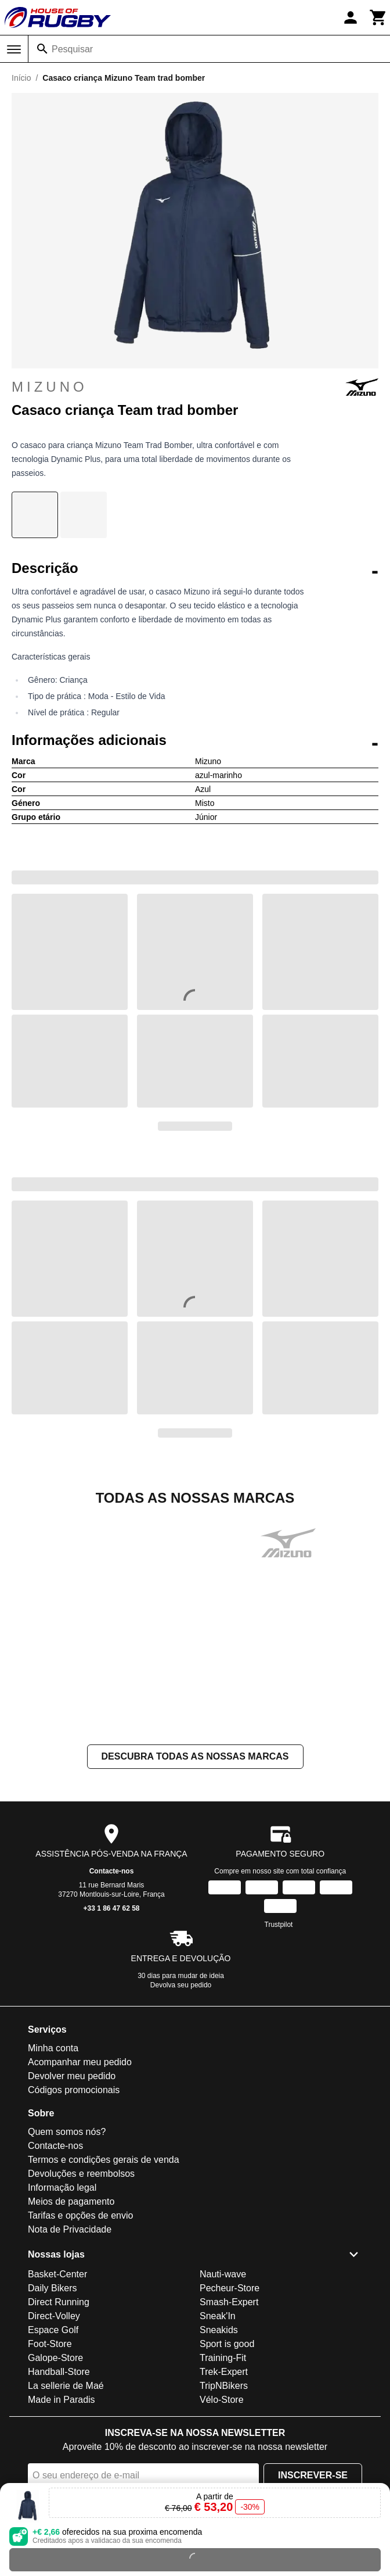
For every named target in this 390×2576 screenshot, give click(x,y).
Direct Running (58, 2302)
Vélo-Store (222, 2400)
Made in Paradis (61, 2400)
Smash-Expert (229, 2302)
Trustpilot (279, 1925)
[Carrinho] (378, 17)
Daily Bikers (52, 2288)
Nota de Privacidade (69, 2229)
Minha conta (53, 2048)
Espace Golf (53, 2330)
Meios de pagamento (71, 2201)
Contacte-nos (111, 1871)
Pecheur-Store (229, 2288)
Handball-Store (59, 2372)
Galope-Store (55, 2358)
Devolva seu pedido (180, 1985)
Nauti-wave (223, 2274)
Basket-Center (57, 2274)
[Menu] (14, 49)
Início (21, 78)
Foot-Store (50, 2344)
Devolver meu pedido (71, 2076)
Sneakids (219, 2330)
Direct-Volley (54, 2316)
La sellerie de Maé (66, 2386)
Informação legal (62, 2187)
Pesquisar (72, 49)
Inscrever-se (313, 2475)
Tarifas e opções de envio (80, 2215)
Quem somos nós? (67, 2132)
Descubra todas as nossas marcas (195, 1756)
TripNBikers (224, 2386)
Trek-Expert (224, 2372)
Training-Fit (223, 2358)
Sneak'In (218, 2316)
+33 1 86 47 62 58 (111, 1908)
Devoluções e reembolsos (81, 2174)
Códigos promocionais (74, 2090)
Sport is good (227, 2344)
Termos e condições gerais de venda (103, 2160)
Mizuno (195, 387)
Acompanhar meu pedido (80, 2062)
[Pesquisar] (42, 48)
